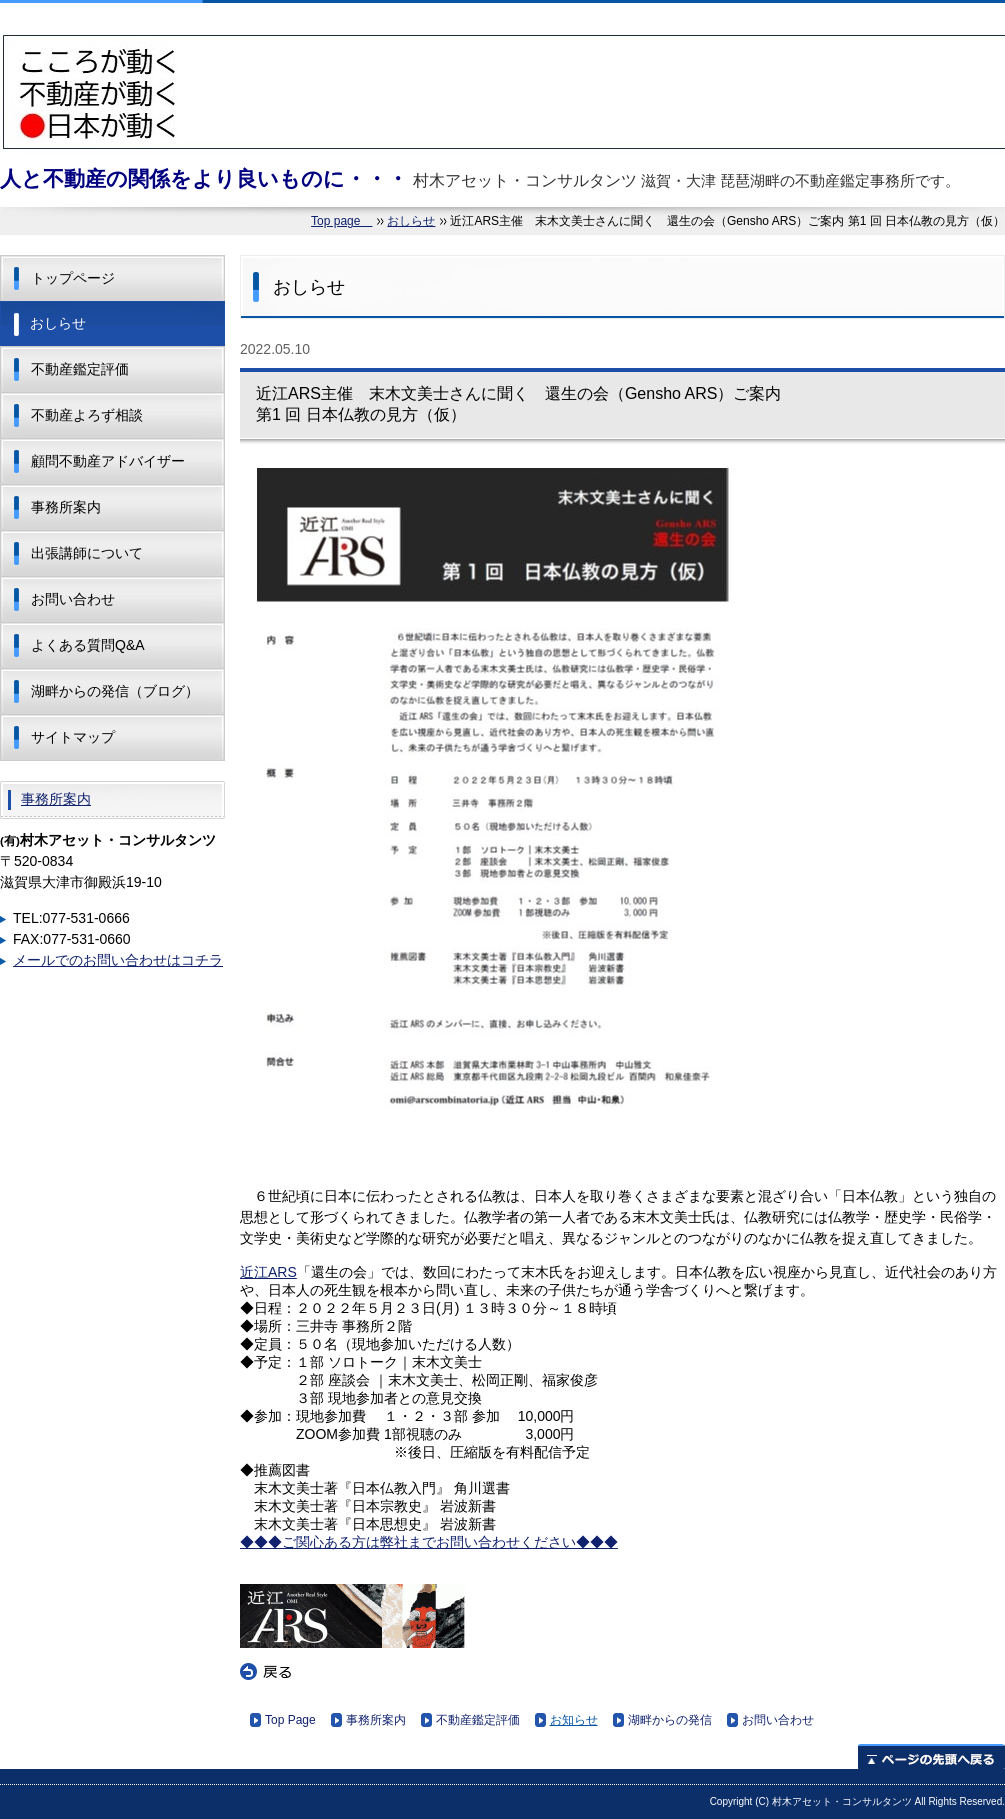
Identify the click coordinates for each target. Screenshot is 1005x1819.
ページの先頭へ (931, 1756)
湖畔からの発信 (670, 1720)
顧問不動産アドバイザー (108, 461)
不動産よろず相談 (87, 415)
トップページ (73, 278)
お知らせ (574, 1720)
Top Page (290, 1720)
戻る (266, 1672)
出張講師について (87, 553)
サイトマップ (73, 737)
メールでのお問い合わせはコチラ (118, 960)
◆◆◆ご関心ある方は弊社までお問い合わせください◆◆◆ (429, 1542)
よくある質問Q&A (88, 645)
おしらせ (411, 221)
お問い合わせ (778, 1720)
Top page (341, 221)
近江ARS (268, 1272)
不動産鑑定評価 (478, 1720)
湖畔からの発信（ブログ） (115, 691)
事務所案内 (376, 1720)
